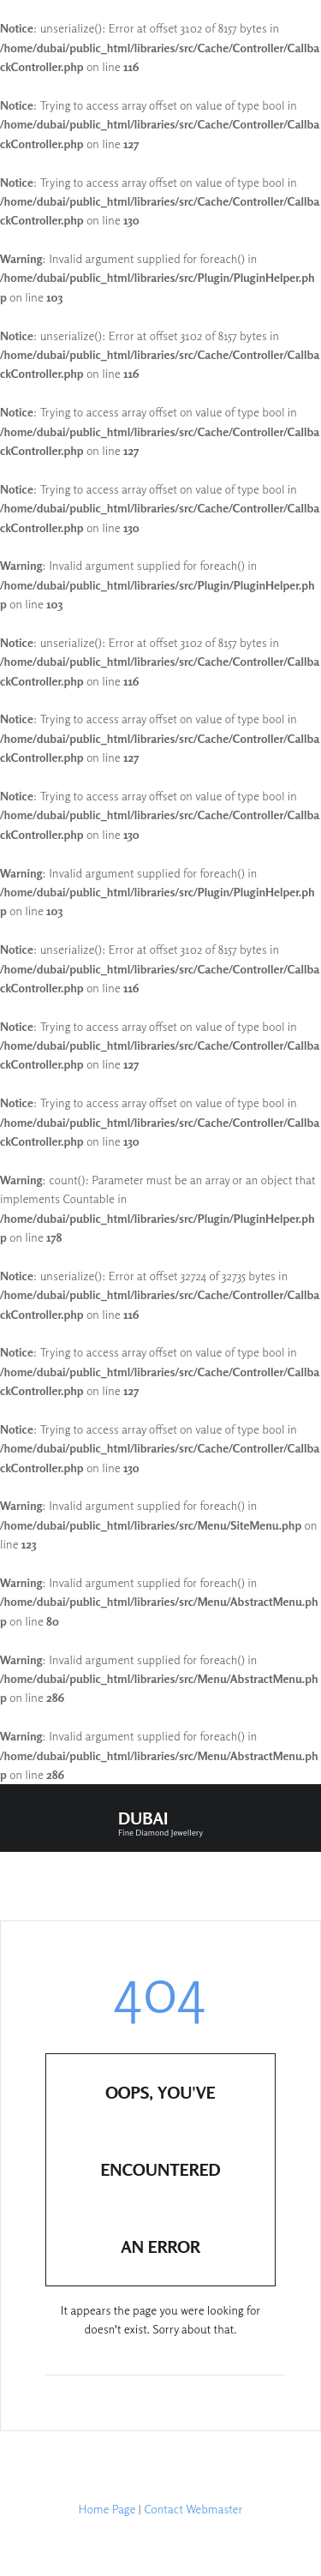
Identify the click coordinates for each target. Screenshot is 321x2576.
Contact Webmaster (193, 2508)
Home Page (107, 2508)
